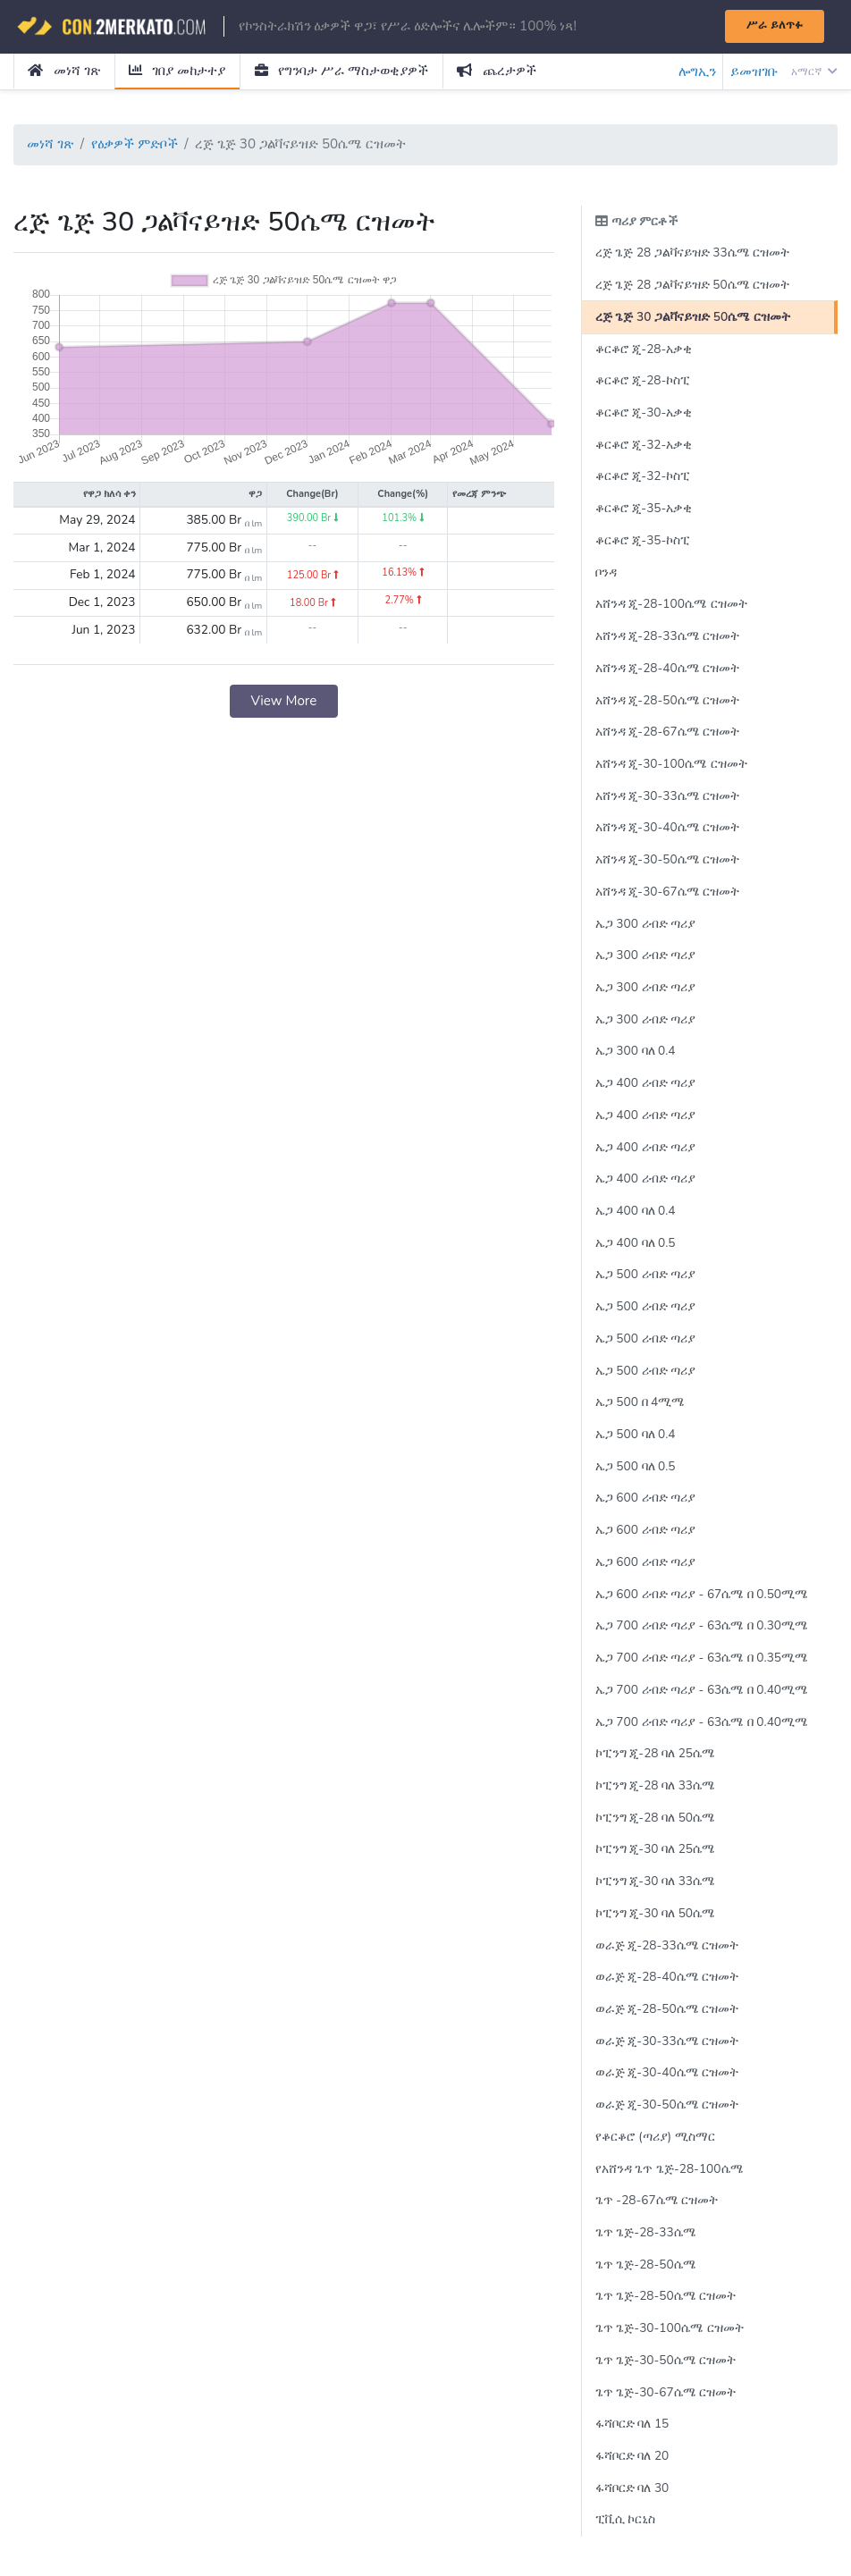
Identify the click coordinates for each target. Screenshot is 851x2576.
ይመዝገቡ (754, 71)
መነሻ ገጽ (63, 71)
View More (283, 701)
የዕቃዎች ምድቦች (134, 144)
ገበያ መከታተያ (177, 71)
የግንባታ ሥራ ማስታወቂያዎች (341, 71)
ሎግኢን (697, 71)
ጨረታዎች (496, 71)
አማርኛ (814, 71)
